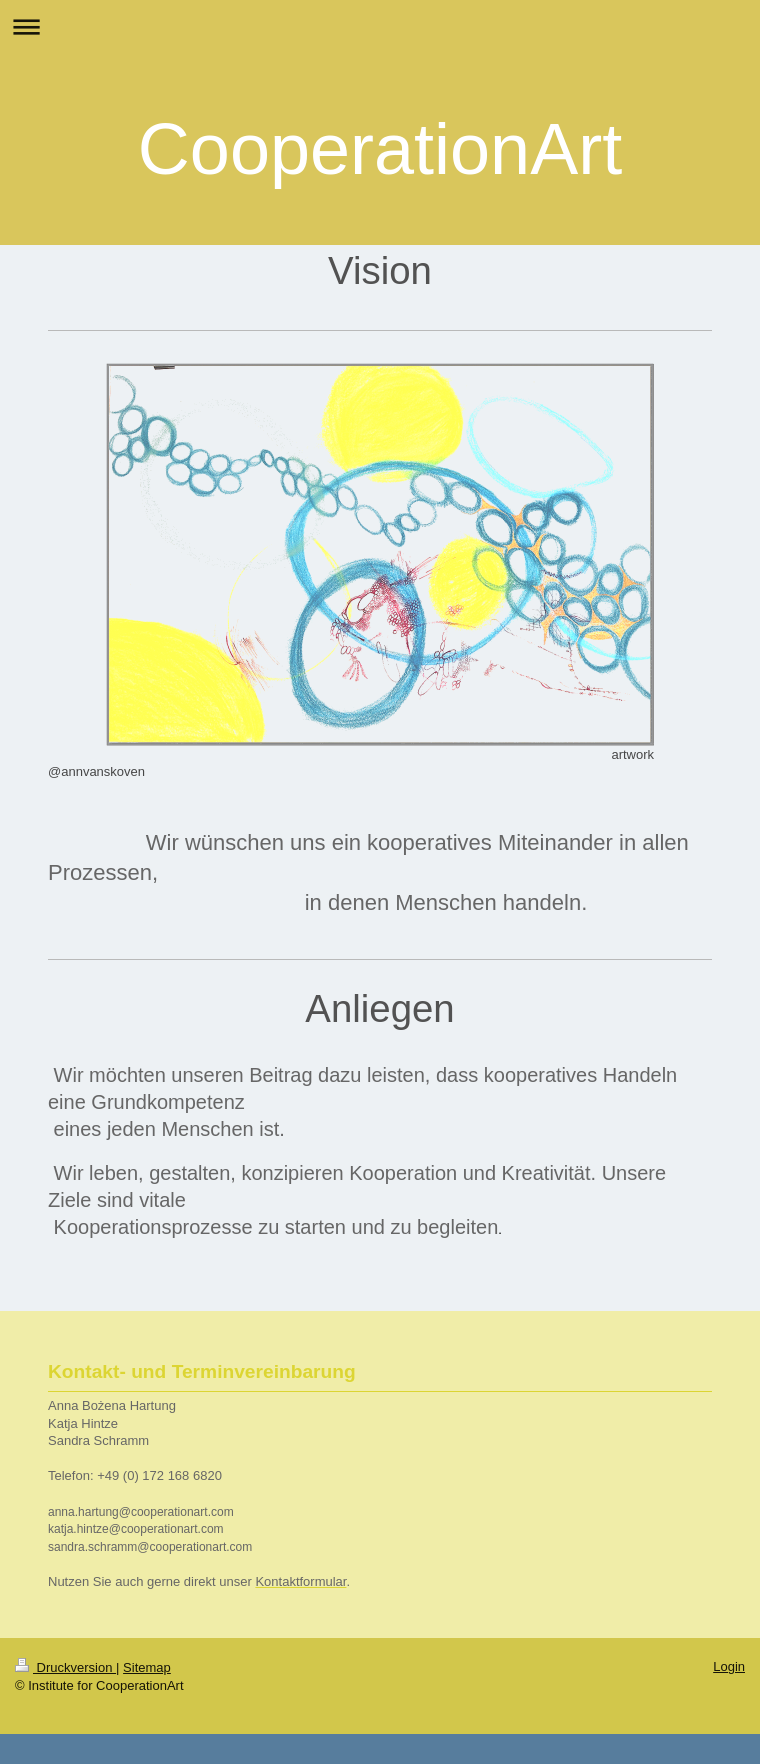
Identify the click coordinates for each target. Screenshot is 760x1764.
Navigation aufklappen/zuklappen (380, 26)
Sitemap (147, 1667)
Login (729, 1666)
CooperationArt (380, 149)
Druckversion (65, 1667)
